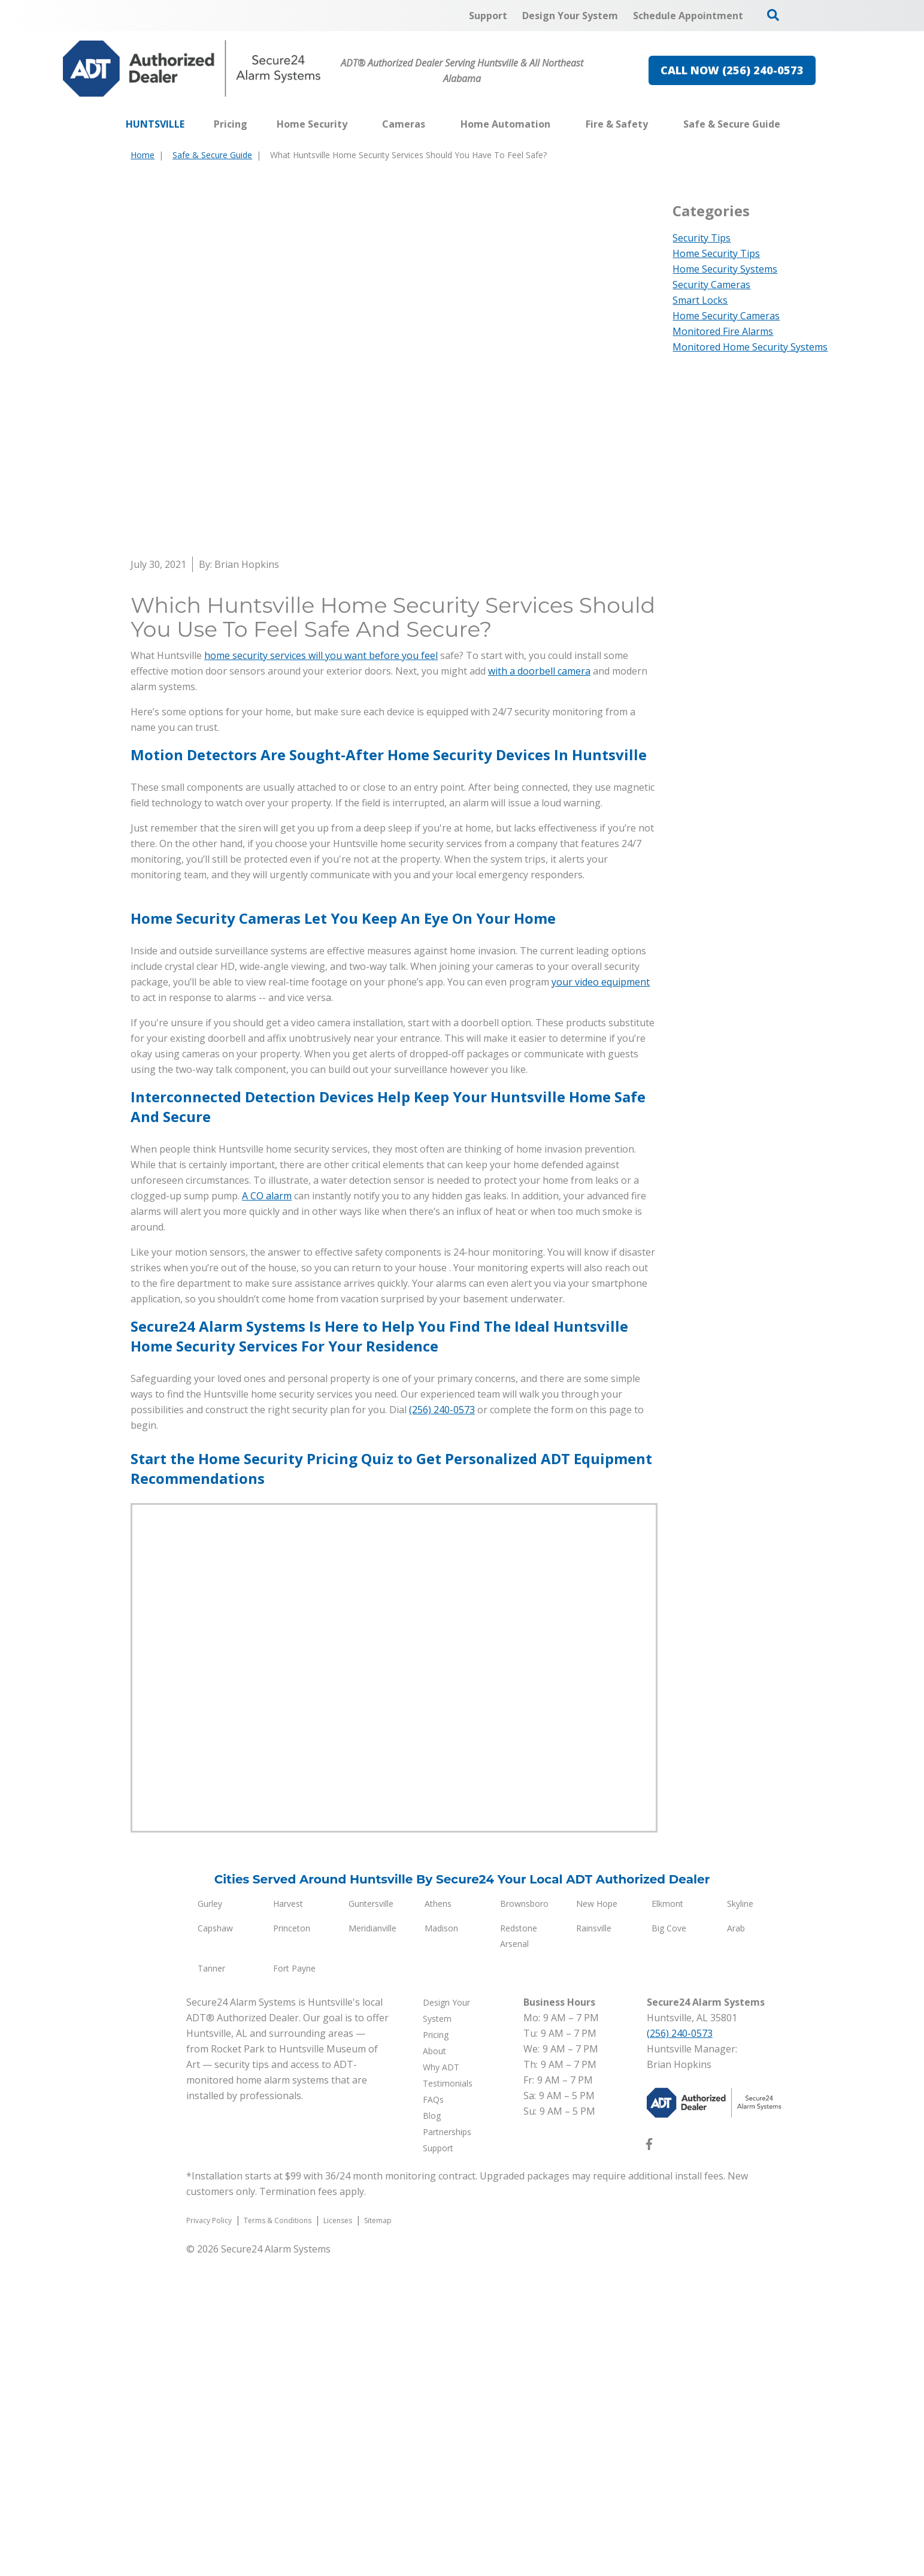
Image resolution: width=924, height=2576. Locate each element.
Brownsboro (524, 2223)
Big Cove (669, 2247)
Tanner (211, 2287)
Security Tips (701, 237)
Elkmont (667, 2223)
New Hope (596, 2223)
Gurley (210, 2223)
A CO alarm (267, 1515)
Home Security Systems (724, 269)
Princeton (291, 2247)
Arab (736, 2247)
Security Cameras (711, 284)
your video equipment (601, 1301)
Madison (441, 2247)
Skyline (740, 2223)
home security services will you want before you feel (321, 655)
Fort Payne (294, 2287)
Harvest (288, 2223)
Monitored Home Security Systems (750, 346)
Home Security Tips (716, 253)
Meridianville (372, 2247)
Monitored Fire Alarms (722, 331)
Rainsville (593, 2247)
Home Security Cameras (726, 315)
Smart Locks (700, 300)
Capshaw (215, 2247)
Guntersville (371, 2223)
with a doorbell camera (539, 671)
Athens (438, 2223)
